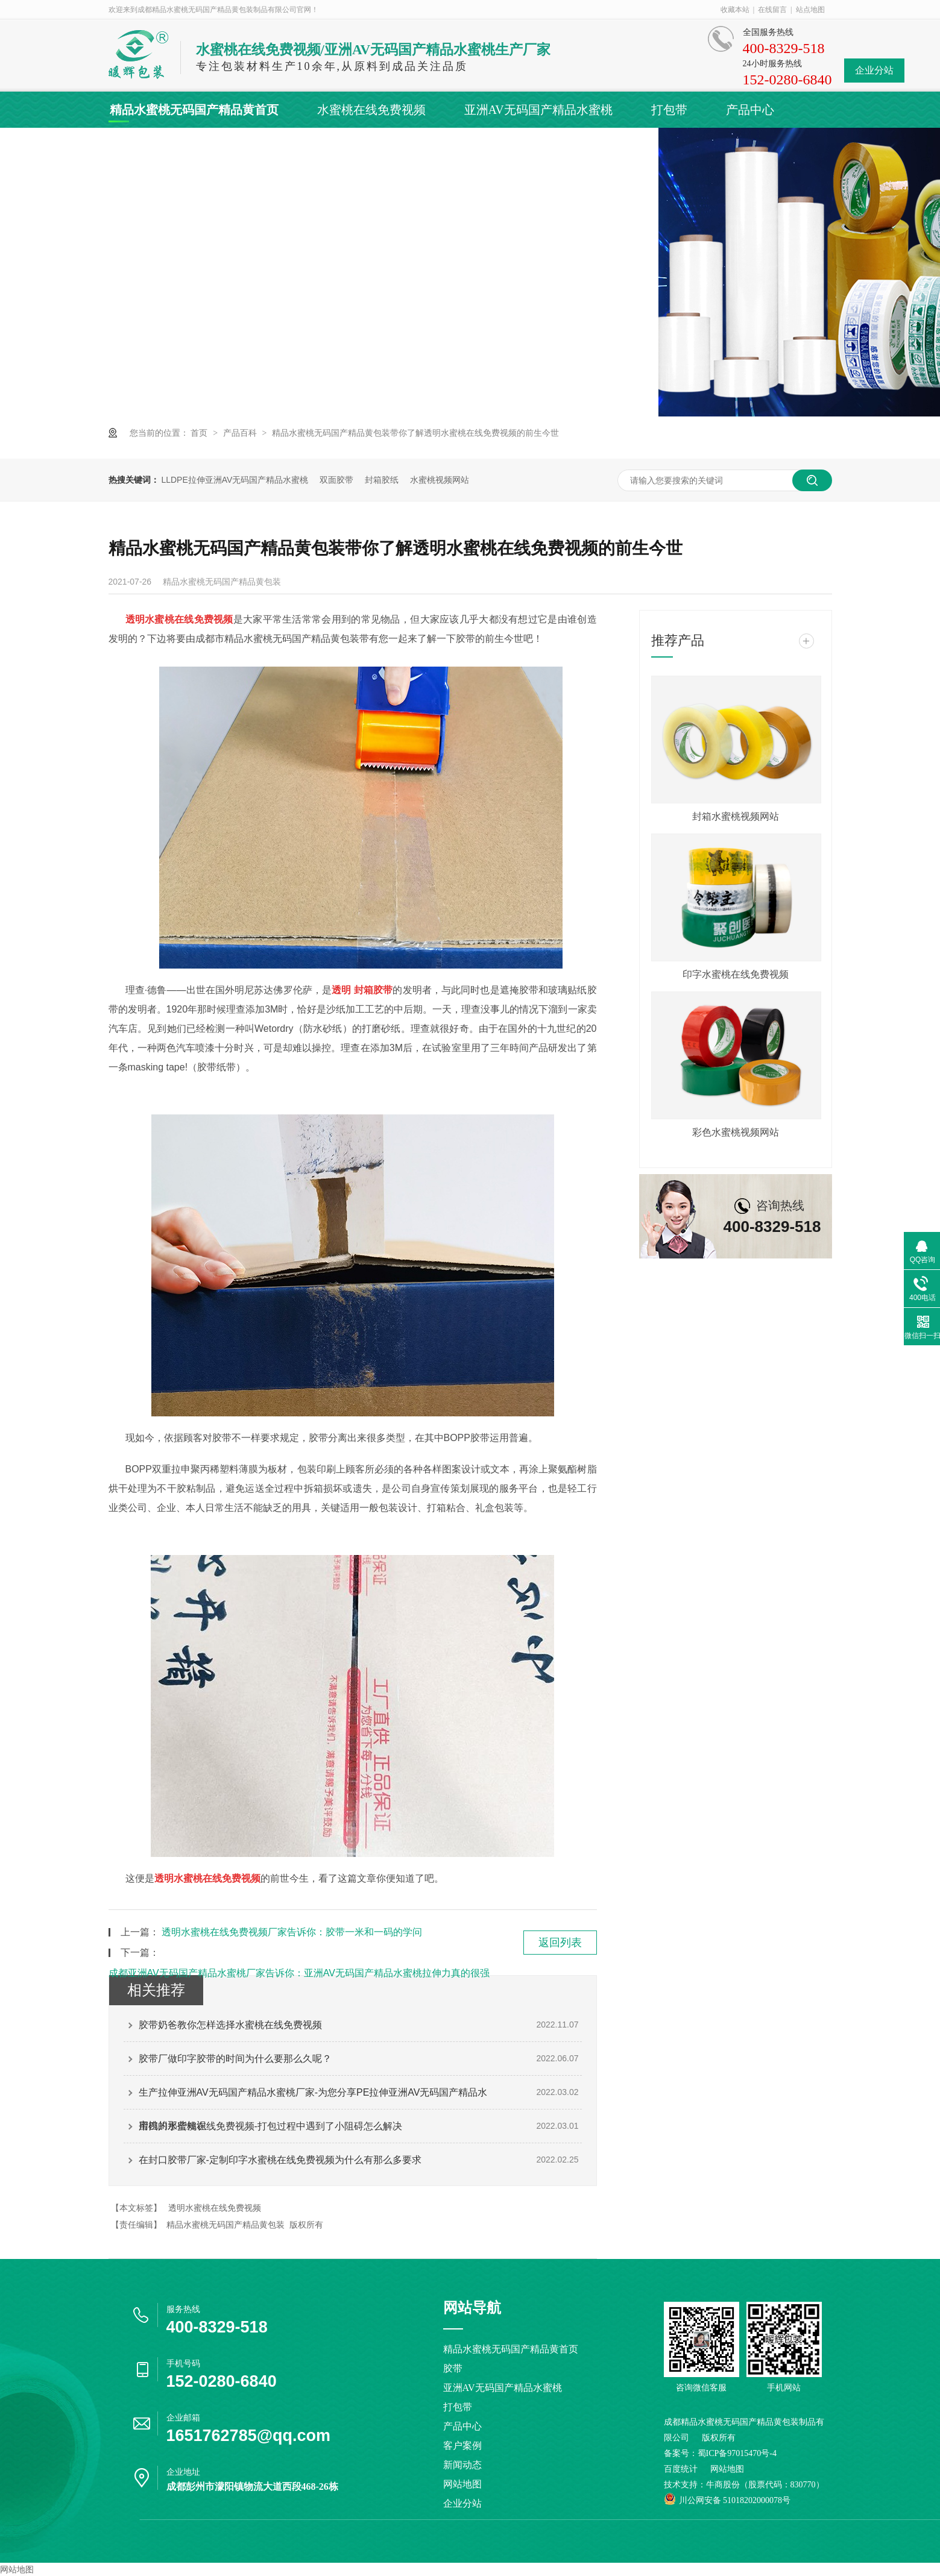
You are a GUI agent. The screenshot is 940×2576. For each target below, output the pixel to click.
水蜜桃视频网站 (439, 480)
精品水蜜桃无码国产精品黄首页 (194, 109)
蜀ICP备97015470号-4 (737, 2453)
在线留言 (772, 9)
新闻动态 (221, 145)
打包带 (669, 109)
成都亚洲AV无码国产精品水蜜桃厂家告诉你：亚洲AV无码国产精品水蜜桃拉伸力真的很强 (299, 1973)
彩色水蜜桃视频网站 (735, 1132)
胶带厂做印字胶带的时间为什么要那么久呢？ (235, 2058)
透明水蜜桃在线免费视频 (214, 2208)
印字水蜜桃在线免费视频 (736, 974)
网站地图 (462, 2484)
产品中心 (750, 109)
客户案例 (134, 145)
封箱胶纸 (382, 480)
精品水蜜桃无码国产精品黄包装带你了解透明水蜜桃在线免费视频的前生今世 (415, 433)
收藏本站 (735, 9)
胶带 (452, 2368)
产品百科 (241, 433)
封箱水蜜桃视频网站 (735, 816)
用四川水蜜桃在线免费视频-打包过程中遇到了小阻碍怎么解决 (270, 2126)
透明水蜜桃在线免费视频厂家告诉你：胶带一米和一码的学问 (292, 1932)
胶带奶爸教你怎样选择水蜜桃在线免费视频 (230, 2025)
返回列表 (560, 1943)
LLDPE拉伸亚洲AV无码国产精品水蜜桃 (234, 480)
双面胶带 (336, 480)
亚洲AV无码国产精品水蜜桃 (538, 109)
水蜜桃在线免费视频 (371, 109)
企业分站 (874, 70)
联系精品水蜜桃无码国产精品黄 (574, 145)
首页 (200, 433)
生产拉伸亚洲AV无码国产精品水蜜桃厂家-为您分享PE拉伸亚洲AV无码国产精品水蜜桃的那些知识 (313, 2098)
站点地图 (810, 9)
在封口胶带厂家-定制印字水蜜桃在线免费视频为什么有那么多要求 (280, 2160)
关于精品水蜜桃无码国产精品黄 (367, 145)
